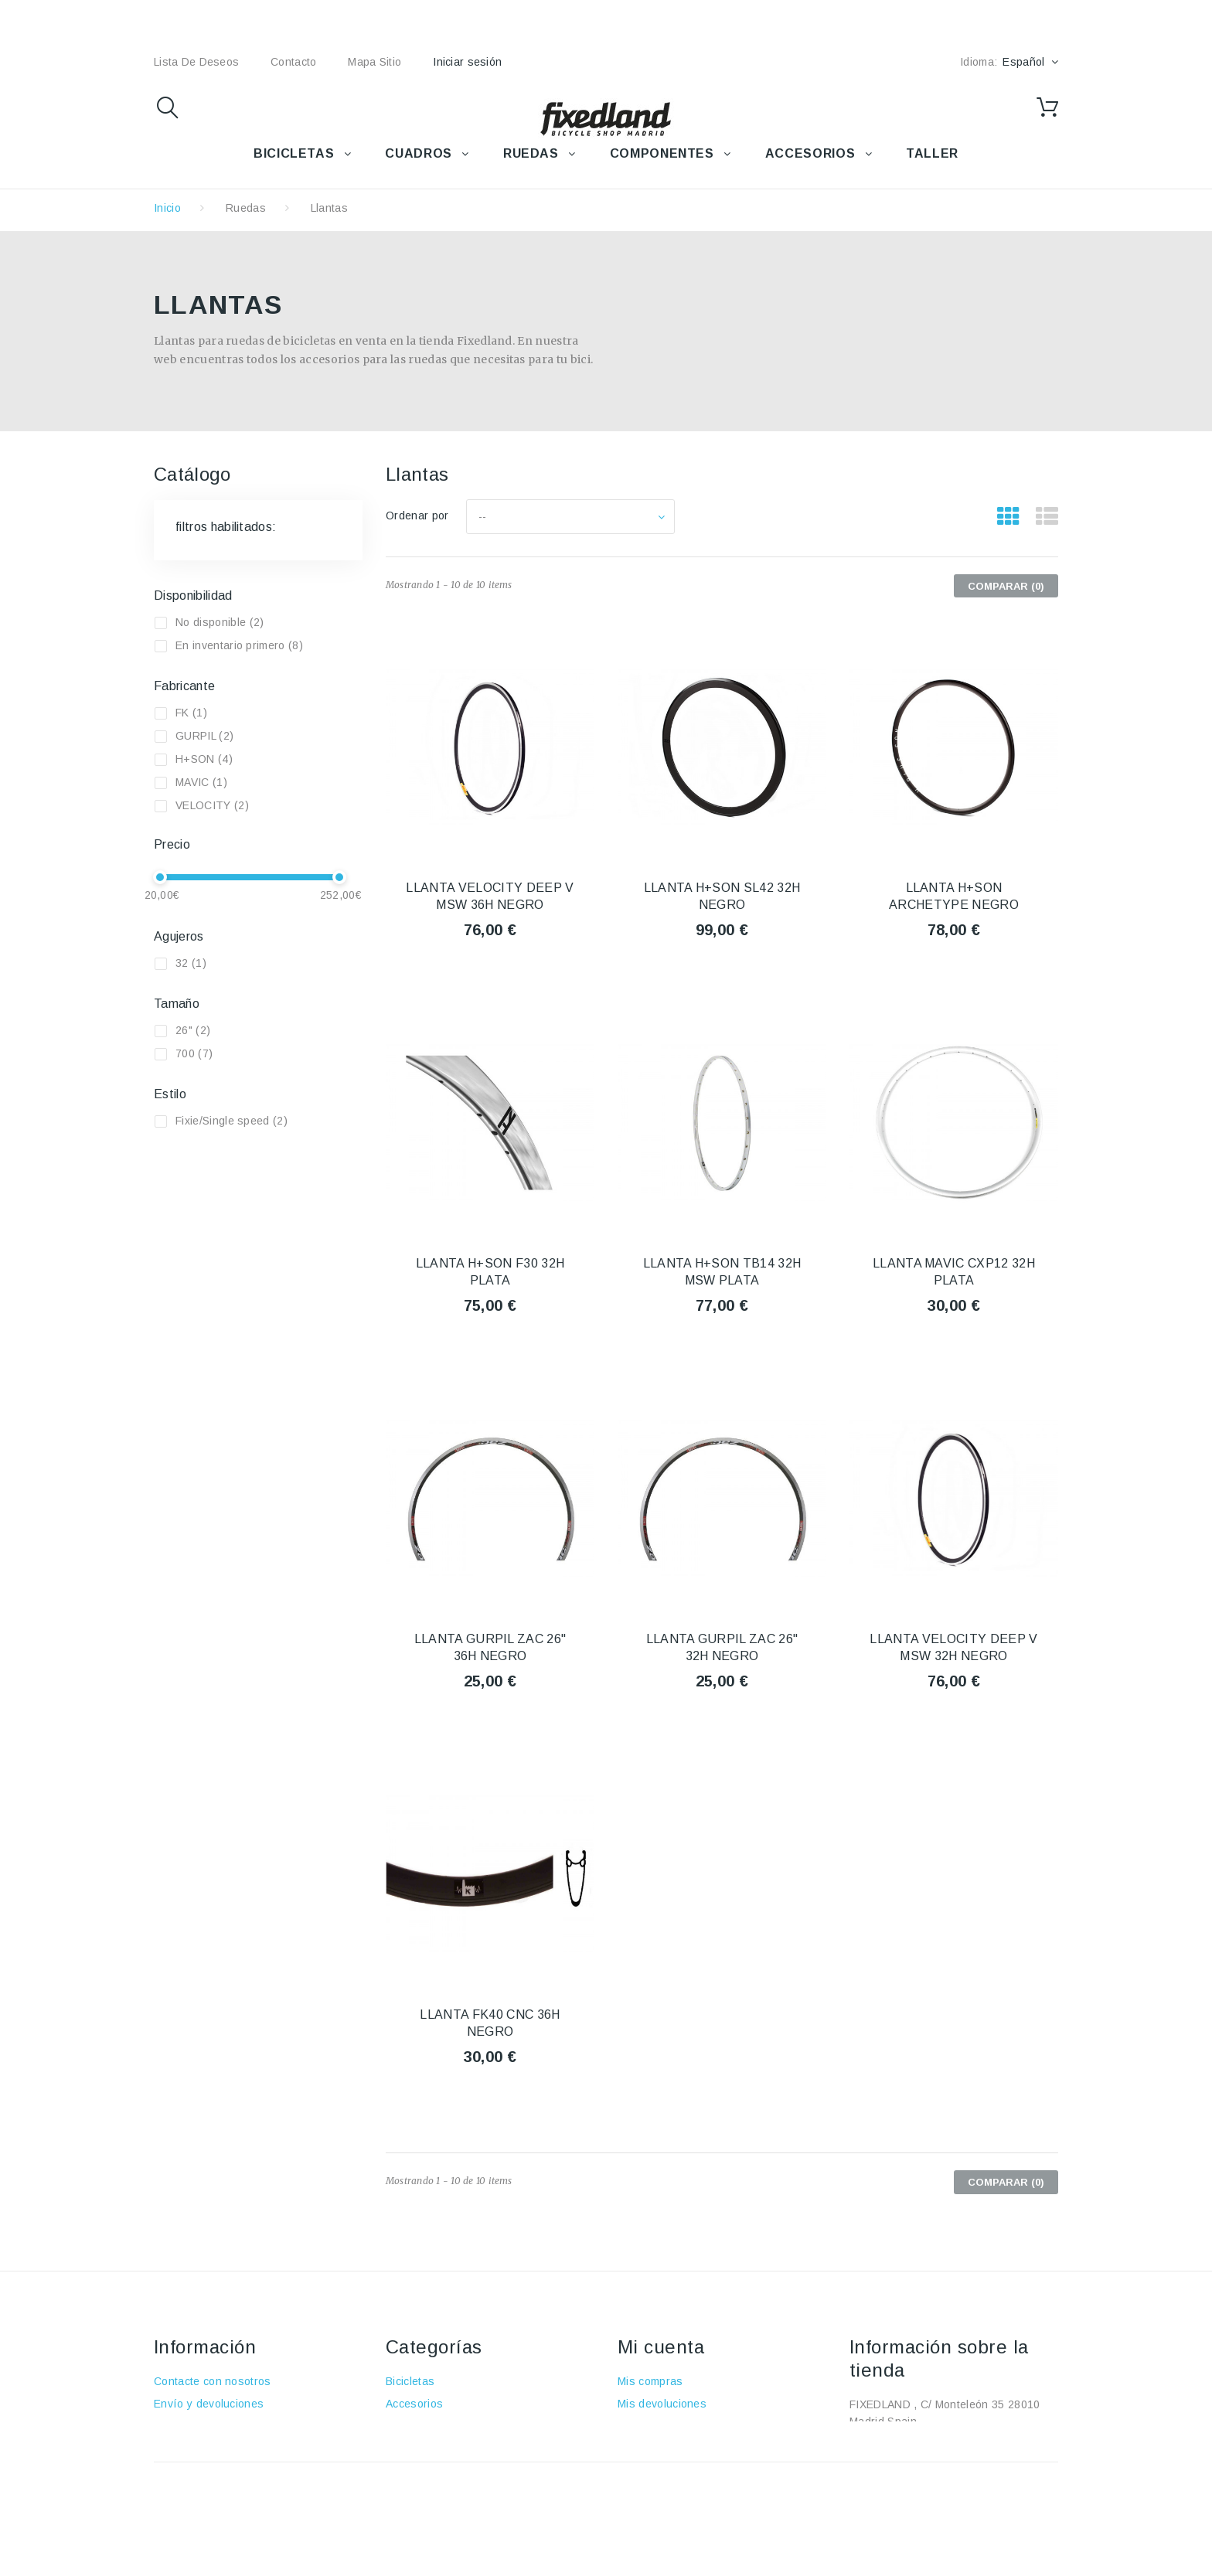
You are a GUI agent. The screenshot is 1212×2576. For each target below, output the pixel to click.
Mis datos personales (673, 2471)
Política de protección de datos (234, 2516)
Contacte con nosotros (212, 2381)
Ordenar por (417, 515)
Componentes (422, 2471)
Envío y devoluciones (209, 2403)
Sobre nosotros (193, 2448)
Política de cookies (202, 2493)
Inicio (167, 208)
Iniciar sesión (467, 62)
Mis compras (650, 2381)
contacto (293, 62)
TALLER (932, 153)
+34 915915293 (979, 2444)
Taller (400, 2493)
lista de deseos (196, 62)
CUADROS (418, 153)
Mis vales (642, 2493)
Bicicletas (410, 2381)
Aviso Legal (183, 2426)
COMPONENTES (662, 153)
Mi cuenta (661, 2346)
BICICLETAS (294, 153)
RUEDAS (531, 153)
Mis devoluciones (662, 2403)
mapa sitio (374, 62)
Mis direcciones (658, 2448)
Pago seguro (187, 2471)
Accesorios (414, 2403)
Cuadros (408, 2426)
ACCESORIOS (810, 153)
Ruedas (246, 208)
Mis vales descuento (670, 2426)
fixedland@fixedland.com (946, 2466)
